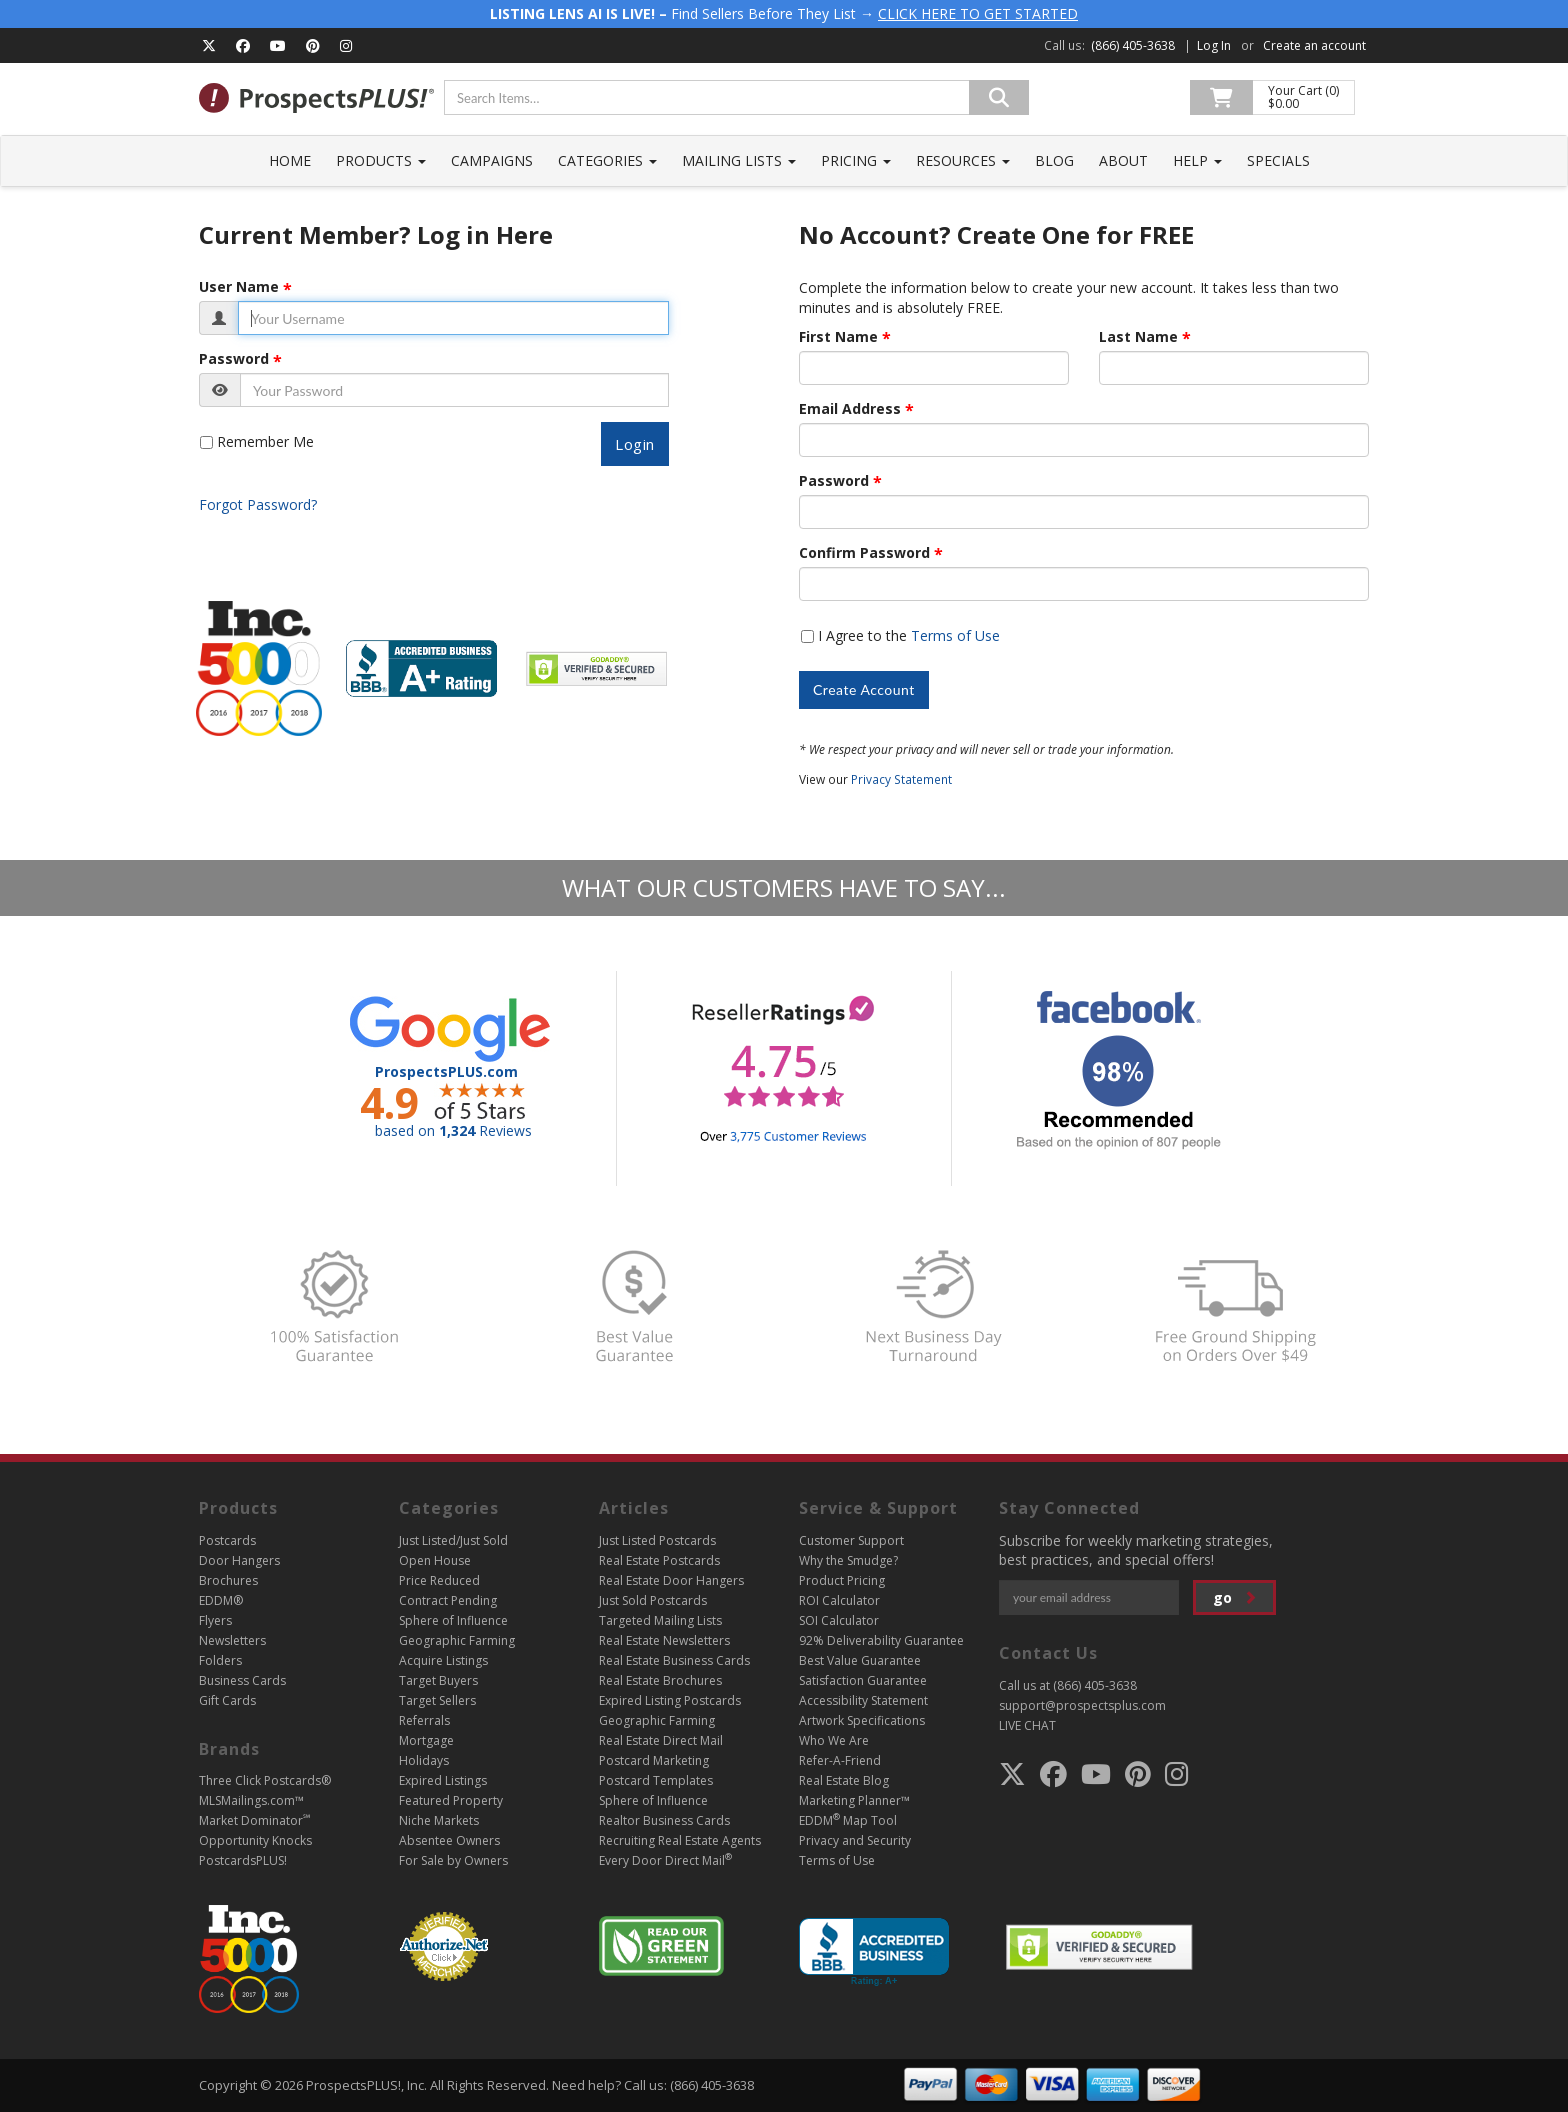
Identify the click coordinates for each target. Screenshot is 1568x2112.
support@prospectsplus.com (1082, 1705)
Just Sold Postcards (653, 1600)
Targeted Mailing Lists (660, 1620)
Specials (1278, 160)
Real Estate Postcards (659, 1560)
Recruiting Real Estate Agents (680, 1840)
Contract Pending (448, 1600)
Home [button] (290, 160)
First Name (838, 337)
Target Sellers (437, 1700)
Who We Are (834, 1740)
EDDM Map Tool (848, 1820)
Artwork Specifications (862, 1720)
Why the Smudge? (848, 1560)
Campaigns (492, 160)
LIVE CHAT (1027, 1725)
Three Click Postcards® (265, 1780)
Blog (1054, 160)
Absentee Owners (449, 1840)
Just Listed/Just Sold (453, 1540)
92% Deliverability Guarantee (881, 1640)
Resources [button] (963, 160)
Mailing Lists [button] (739, 160)
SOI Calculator (839, 1620)
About (1123, 160)
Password (234, 359)
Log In (1214, 45)
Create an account (1314, 45)
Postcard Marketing (654, 1760)
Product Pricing (842, 1580)
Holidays (424, 1760)
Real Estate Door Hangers (671, 1580)
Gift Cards (227, 1700)
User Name (239, 287)
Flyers (215, 1620)
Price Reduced (439, 1580)
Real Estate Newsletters (664, 1640)
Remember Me (265, 441)
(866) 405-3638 (1133, 45)
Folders (220, 1660)
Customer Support (851, 1540)
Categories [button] (607, 160)
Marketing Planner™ (854, 1800)
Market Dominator (254, 1820)
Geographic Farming (457, 1640)
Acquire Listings (443, 1660)
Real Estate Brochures (660, 1680)
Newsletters (232, 1640)
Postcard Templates (656, 1780)
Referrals (424, 1720)
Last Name (1138, 337)
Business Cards (242, 1680)
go (1235, 1597)
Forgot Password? (258, 504)
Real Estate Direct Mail (661, 1740)
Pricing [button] (856, 160)
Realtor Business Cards (664, 1820)
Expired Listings (443, 1780)
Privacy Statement (901, 779)
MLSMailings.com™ (251, 1800)
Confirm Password (864, 553)
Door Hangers (239, 1560)
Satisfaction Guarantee (863, 1680)
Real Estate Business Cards (674, 1660)
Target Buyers (438, 1680)
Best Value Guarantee (860, 1660)
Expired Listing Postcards (670, 1700)
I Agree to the (909, 635)
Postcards (227, 1540)
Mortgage (426, 1740)
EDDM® (221, 1600)
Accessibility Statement (863, 1700)
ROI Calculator (839, 1600)
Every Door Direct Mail (665, 1860)
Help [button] (1197, 160)
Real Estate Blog (844, 1780)
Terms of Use (955, 635)
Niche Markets (439, 1820)
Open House (435, 1560)
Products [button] (381, 160)
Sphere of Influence (453, 1620)
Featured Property (451, 1800)
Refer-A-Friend (840, 1760)
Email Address (850, 409)
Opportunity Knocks (255, 1840)
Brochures (228, 1580)
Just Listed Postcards (657, 1540)
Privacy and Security (855, 1840)
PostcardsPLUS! (243, 1860)
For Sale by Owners (453, 1860)
